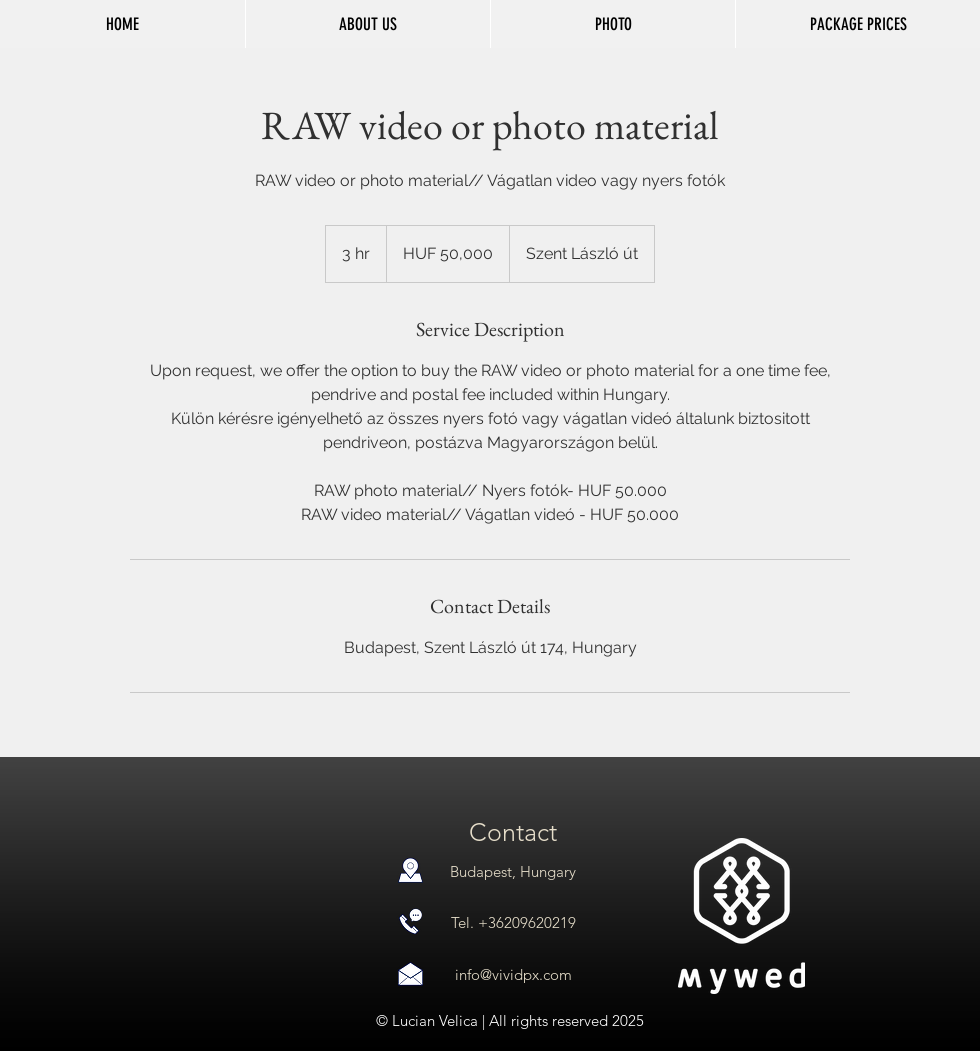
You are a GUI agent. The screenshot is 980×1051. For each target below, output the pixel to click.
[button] (612, 24)
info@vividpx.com (513, 974)
